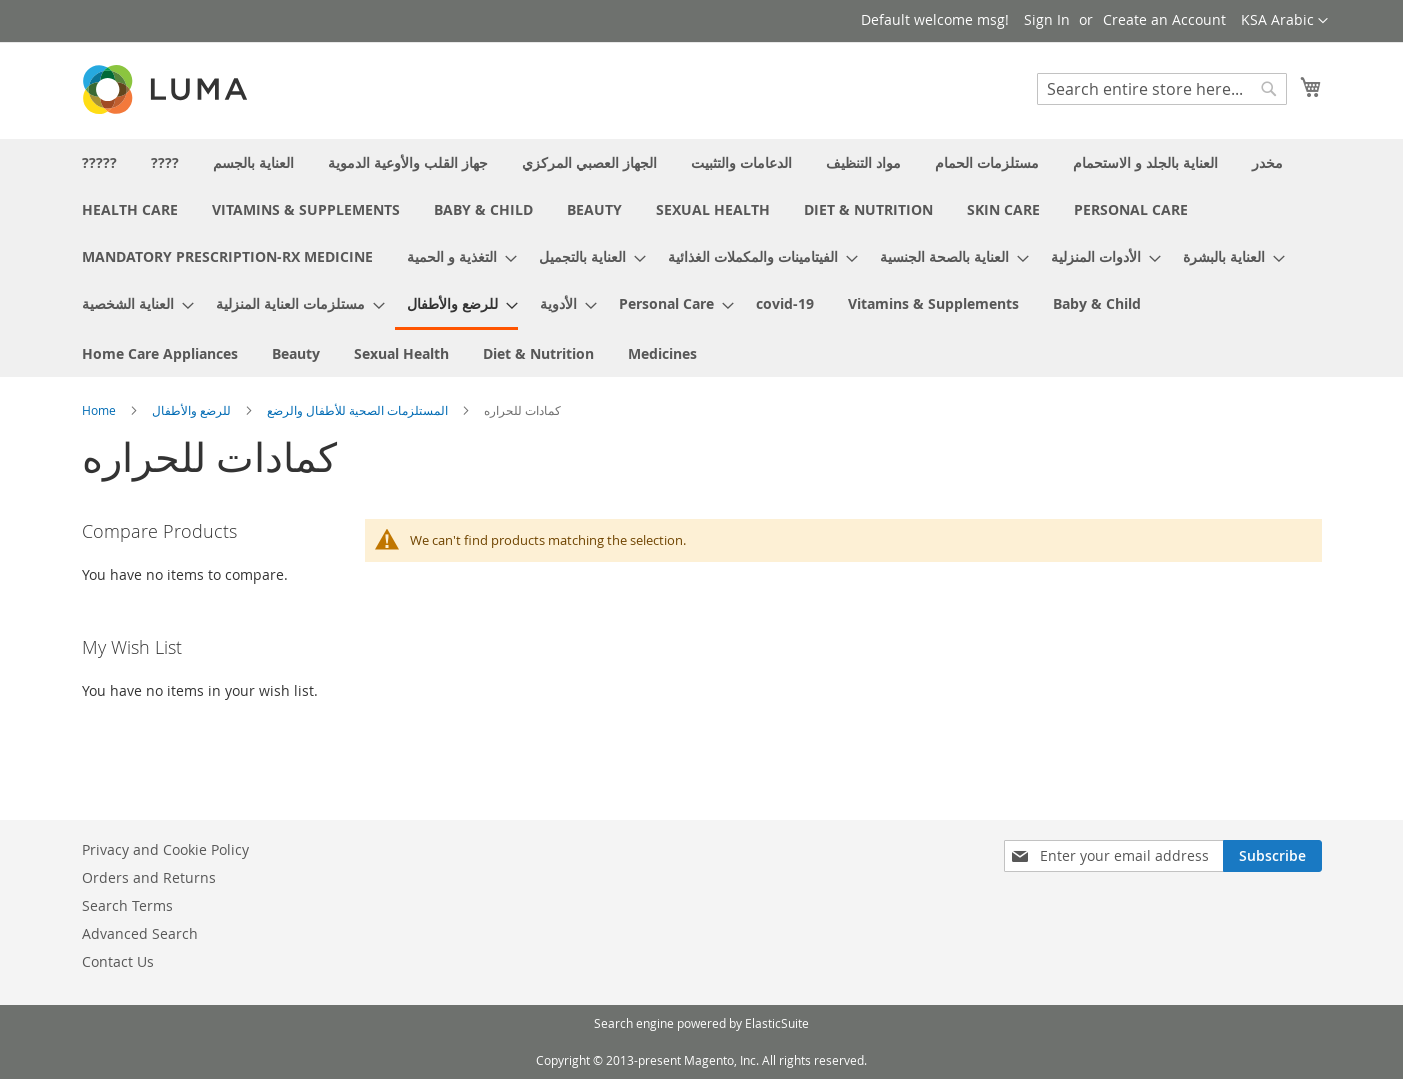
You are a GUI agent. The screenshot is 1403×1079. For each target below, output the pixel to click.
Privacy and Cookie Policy (165, 849)
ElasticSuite (777, 1023)
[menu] (702, 258)
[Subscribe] (1272, 856)
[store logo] (167, 89)
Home (100, 410)
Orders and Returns (149, 877)
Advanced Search (140, 933)
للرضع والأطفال (193, 410)
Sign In (1047, 19)
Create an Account (1164, 19)
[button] (1284, 21)
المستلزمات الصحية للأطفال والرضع (359, 410)
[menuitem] (99, 162)
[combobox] (1162, 89)
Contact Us (118, 961)
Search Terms (127, 905)
